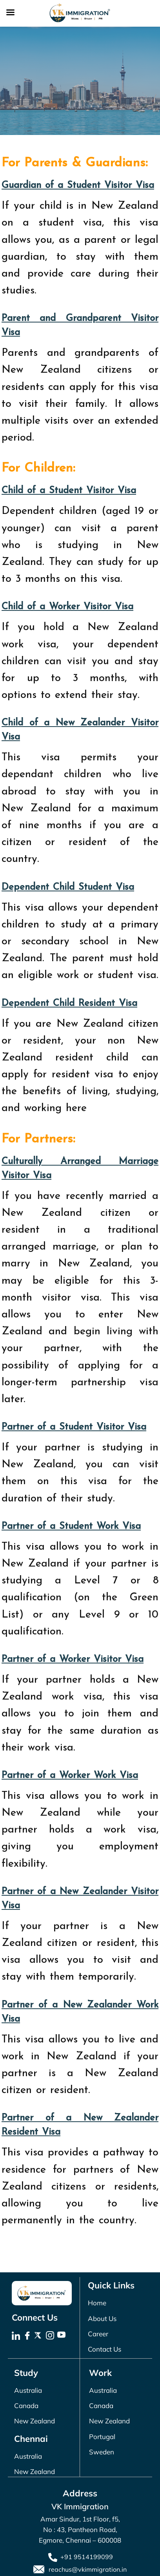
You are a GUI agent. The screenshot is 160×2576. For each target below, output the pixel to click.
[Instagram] (51, 2336)
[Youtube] (62, 2336)
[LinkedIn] (17, 2336)
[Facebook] (28, 2336)
